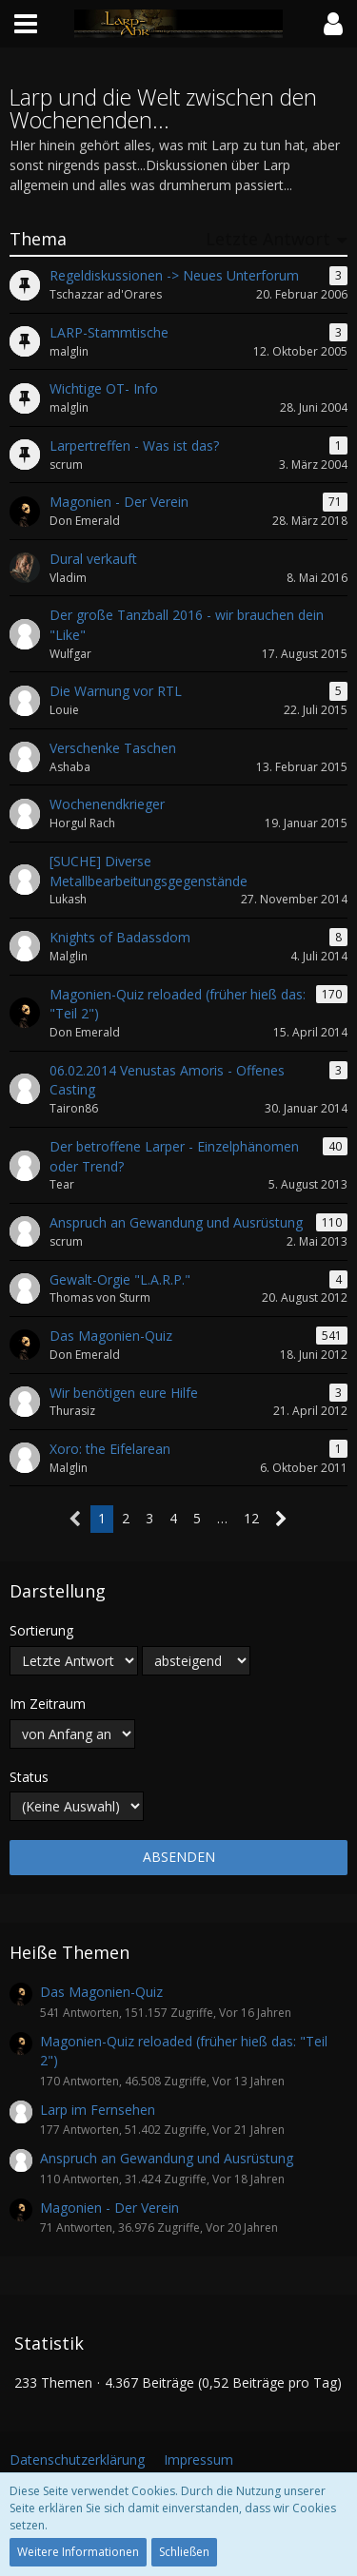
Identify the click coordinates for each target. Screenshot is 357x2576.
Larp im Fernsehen (97, 2110)
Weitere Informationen (78, 2552)
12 (251, 1518)
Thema (38, 239)
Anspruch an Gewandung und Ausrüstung (166, 2158)
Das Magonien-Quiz (101, 1992)
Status (29, 1777)
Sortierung (41, 1630)
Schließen (184, 2552)
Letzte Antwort (268, 239)
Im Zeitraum (48, 1704)
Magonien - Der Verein (109, 2207)
